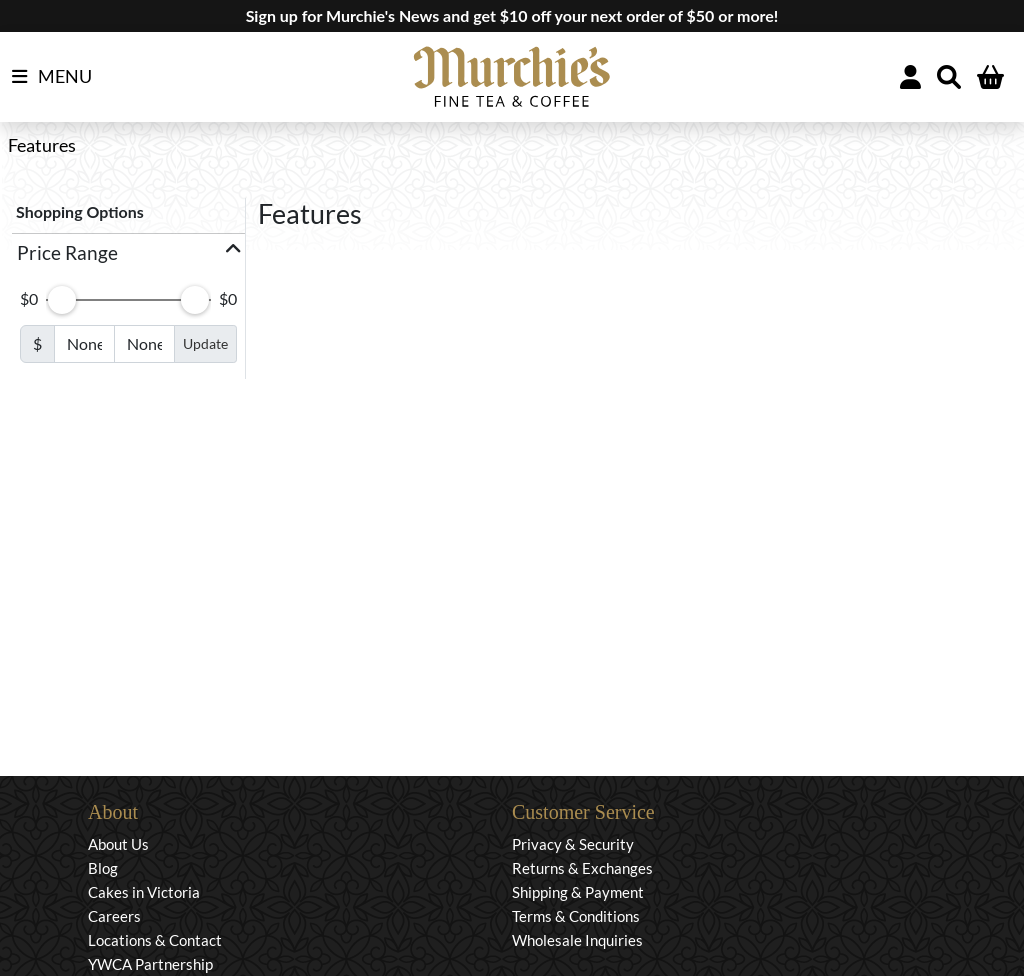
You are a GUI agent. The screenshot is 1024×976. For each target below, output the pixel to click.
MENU (52, 77)
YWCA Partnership (150, 964)
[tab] (128, 253)
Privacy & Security (573, 844)
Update (205, 343)
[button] (128, 253)
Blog (103, 868)
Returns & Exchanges (582, 868)
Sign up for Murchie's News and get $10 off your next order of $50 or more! (512, 15)
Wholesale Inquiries (577, 940)
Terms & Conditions (576, 916)
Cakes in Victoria (144, 892)
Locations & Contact (155, 940)
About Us (118, 844)
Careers (114, 916)
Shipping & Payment (578, 892)
